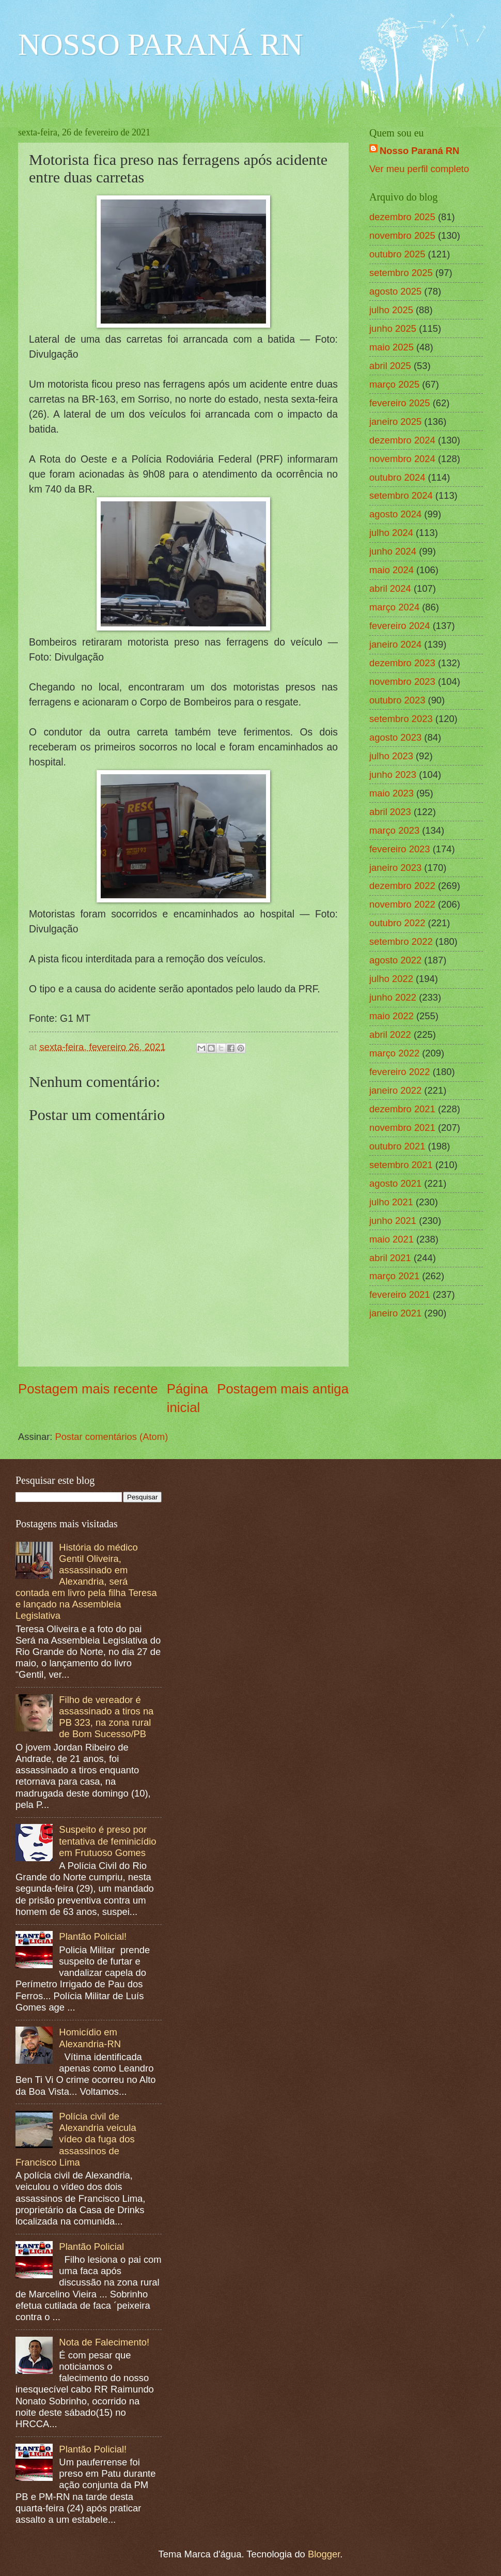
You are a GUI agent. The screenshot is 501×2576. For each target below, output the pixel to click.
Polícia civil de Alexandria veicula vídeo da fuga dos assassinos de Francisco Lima (75, 2139)
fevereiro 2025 (399, 402)
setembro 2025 (401, 272)
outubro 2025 (397, 254)
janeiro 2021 (395, 1313)
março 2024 (394, 607)
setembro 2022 (401, 941)
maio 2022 (391, 1015)
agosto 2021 (395, 1183)
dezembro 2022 (402, 885)
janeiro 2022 (395, 1090)
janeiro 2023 (395, 867)
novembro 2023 (402, 681)
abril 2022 (390, 1034)
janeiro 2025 (395, 421)
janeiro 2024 (395, 644)
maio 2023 (391, 793)
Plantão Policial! (93, 1936)
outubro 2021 (397, 1146)
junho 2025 (392, 328)
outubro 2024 (397, 477)
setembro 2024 (401, 495)
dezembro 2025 (402, 216)
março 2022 (394, 1053)
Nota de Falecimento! (104, 2342)
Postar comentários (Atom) (111, 1436)
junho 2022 (392, 997)
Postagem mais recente (88, 1389)
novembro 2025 (402, 235)
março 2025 (394, 384)
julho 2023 (391, 755)
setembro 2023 (401, 718)
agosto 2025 (395, 291)
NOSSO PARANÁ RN (160, 44)
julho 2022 (391, 978)
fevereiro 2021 (399, 1294)
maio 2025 (391, 347)
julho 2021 (391, 1202)
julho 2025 (391, 309)
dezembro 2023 (402, 662)
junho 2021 (392, 1220)
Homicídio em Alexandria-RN (90, 2038)
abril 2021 (390, 1257)
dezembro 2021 (402, 1108)
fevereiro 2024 (399, 625)
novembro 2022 (402, 904)
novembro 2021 (402, 1127)
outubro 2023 (397, 700)
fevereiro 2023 (399, 849)
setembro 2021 (401, 1164)
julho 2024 (391, 532)
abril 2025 (390, 365)
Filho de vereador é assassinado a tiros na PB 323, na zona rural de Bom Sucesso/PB (106, 1716)
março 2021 (394, 1275)
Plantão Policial (91, 2246)
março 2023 (394, 830)
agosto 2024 (395, 514)
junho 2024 (392, 551)
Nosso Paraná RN (419, 150)
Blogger (324, 2554)
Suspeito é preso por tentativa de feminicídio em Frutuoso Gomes (107, 1841)
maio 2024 (391, 569)
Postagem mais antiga (283, 1389)
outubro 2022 (397, 922)
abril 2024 (390, 588)
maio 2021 (391, 1239)
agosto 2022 (395, 960)
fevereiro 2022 (399, 1071)
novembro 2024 (402, 458)
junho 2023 (392, 774)
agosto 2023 (395, 737)
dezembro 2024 (402, 440)
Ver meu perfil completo (419, 168)
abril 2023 (390, 811)
